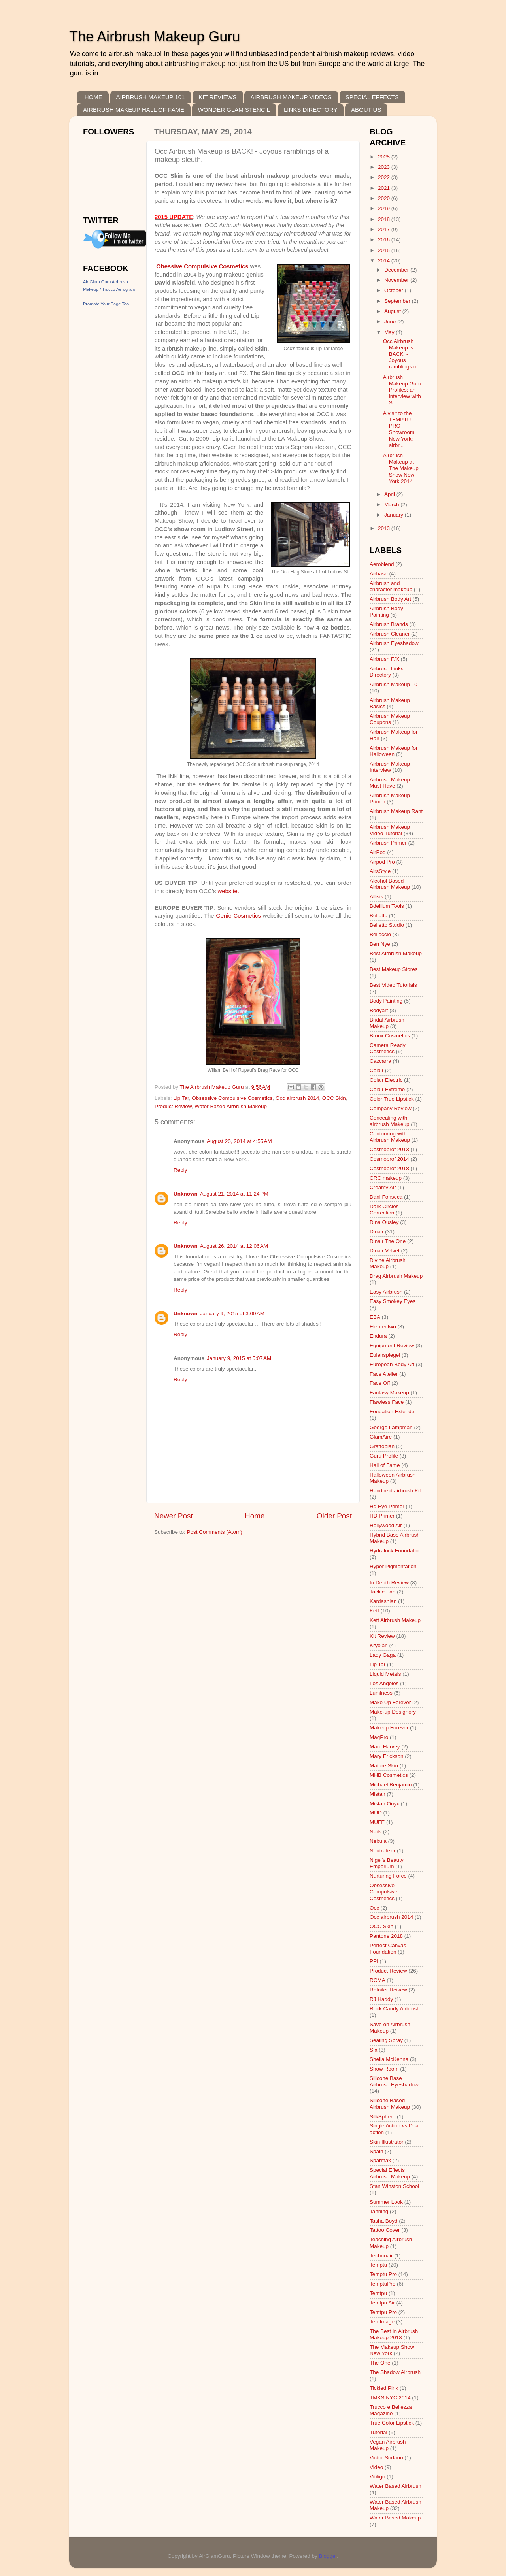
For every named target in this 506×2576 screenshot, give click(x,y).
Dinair (376, 1232)
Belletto (378, 915)
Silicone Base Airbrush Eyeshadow (394, 2081)
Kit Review (382, 1636)
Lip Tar (181, 1098)
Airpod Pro (382, 862)
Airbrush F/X (384, 659)
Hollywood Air (386, 1525)
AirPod (378, 852)
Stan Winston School (394, 2186)
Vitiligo (377, 2477)
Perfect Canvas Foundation (388, 1948)
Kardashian (383, 1601)
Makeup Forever (389, 1728)
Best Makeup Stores (394, 969)
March (392, 504)
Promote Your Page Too (106, 304)
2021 (384, 188)
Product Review (173, 1106)
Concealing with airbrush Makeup (390, 1121)
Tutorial (378, 2432)
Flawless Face (387, 1402)
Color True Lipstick (392, 1099)
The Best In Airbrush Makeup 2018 (394, 2334)
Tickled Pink (384, 2388)
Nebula (378, 1841)
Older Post (334, 1516)
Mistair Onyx (384, 1804)
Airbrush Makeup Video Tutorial (390, 830)
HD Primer (382, 1516)
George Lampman (391, 1427)
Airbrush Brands (389, 624)
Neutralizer (382, 1851)
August (393, 311)
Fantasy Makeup (389, 1392)
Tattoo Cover (385, 2230)
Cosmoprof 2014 (389, 1159)
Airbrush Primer (388, 843)
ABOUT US (366, 109)
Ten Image (382, 2322)
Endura (378, 1336)
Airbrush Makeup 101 (395, 684)
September (398, 301)
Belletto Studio (387, 925)
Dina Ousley (384, 1222)
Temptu (378, 2265)
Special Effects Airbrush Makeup (390, 2173)
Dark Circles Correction (384, 1209)
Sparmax (380, 2160)
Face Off (380, 1383)
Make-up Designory (393, 1712)
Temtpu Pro (383, 2312)
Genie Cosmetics (238, 916)
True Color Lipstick (392, 2423)
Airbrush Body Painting (386, 611)
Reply (180, 1170)
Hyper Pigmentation (393, 1566)
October (394, 290)
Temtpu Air (382, 2303)
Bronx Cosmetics (390, 1036)
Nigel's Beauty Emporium (387, 1863)
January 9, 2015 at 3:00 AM (232, 1313)
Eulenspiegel (385, 1355)
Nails (375, 1832)
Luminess (381, 1693)
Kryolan (379, 1645)
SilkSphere (382, 2117)
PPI (374, 1961)
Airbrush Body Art (390, 599)
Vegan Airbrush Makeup (388, 2445)
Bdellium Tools (387, 906)
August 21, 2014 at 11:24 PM (234, 1194)
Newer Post (173, 1516)
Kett (374, 1611)
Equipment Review (392, 1345)
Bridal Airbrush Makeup (387, 1023)
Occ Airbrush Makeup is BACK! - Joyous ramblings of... (403, 354)
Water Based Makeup (395, 2518)
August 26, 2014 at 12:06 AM (234, 1246)
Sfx (374, 2050)
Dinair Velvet (385, 1251)
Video (376, 2467)
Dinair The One (388, 1241)
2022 (384, 177)
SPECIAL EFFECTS (372, 97)
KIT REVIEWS (217, 97)
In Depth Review (389, 1583)
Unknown (186, 1194)
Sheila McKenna (389, 2059)
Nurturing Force (388, 1876)
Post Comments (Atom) (214, 1532)
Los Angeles (384, 1683)
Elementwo (383, 1326)
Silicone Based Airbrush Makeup (390, 2103)
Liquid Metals (385, 1674)
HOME (93, 97)
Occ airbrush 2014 (297, 1098)
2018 (384, 219)
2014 (384, 261)
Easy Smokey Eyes (392, 1301)
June (390, 321)
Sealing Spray (386, 2040)
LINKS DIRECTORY (310, 109)
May (390, 332)
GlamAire (381, 1437)
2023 (384, 167)
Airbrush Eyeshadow (394, 643)
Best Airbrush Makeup (396, 953)
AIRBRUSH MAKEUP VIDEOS (291, 97)
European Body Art (392, 1364)
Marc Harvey (385, 1747)
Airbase (379, 574)
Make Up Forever (390, 1702)
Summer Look (386, 2202)
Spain (376, 2151)
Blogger (328, 2556)
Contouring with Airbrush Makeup (390, 1137)
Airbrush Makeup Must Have (390, 783)
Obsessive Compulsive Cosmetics (232, 1098)
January (394, 515)
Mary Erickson (387, 1756)
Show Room (384, 2069)
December (397, 270)
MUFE (377, 1822)
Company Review (391, 1108)
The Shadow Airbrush (395, 2372)
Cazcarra (380, 1061)
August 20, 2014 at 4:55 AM (239, 1141)
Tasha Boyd (384, 2221)
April (390, 494)
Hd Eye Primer (387, 1506)
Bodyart (379, 1010)
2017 (384, 229)
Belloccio (380, 934)
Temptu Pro (383, 2274)
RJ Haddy (381, 1999)
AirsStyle (380, 871)
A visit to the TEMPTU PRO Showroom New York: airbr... (399, 429)
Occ (374, 1908)
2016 (384, 240)
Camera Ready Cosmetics (388, 1048)
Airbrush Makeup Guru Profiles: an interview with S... (402, 390)
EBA (375, 1317)
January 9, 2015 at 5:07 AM (239, 1358)
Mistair (377, 1794)
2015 (384, 250)
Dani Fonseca (386, 1197)
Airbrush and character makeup (391, 586)
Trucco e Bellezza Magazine (391, 2410)
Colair (376, 1070)
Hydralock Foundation (395, 1551)
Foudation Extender (393, 1411)
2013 (384, 528)
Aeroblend (382, 564)
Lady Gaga (383, 1655)
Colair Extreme (387, 1089)
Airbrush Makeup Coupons (390, 719)
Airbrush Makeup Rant (396, 811)
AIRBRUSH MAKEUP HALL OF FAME (133, 109)
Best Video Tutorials (393, 985)
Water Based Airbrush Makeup (230, 1106)
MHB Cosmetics (389, 1775)
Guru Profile (384, 1456)
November (397, 280)
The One (380, 2363)
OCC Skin (334, 1098)
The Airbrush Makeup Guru (154, 36)
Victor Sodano (386, 2458)
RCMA (377, 1980)
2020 (384, 198)
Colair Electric (386, 1080)
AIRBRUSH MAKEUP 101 (150, 97)
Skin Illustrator (387, 2142)
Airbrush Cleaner (390, 634)
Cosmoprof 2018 (389, 1168)
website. (228, 891)
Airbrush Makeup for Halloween (394, 751)
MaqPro (379, 1737)
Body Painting (386, 1001)
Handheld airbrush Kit (395, 1491)
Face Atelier (384, 1374)
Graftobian (382, 1446)
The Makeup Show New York (392, 2350)
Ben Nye (380, 944)
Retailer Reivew (388, 1990)
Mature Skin (384, 1766)
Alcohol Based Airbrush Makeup (390, 884)
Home (254, 1516)
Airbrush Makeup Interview (390, 767)
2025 (384, 157)
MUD (376, 1813)
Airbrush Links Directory (387, 672)
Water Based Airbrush (395, 2486)
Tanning (379, 2211)
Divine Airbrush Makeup (388, 1263)
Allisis (376, 897)
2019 (384, 208)
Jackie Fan (382, 1592)
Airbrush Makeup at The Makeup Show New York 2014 (401, 468)
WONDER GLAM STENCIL (234, 109)
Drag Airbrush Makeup (396, 1276)
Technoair (381, 2256)
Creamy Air (383, 1187)
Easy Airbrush (386, 1292)
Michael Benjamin (391, 1785)
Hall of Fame (385, 1465)
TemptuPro (382, 2284)
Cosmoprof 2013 (389, 1149)
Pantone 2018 (386, 1936)
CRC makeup (386, 1178)
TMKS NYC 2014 (390, 2398)
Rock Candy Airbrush (395, 2009)
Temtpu (378, 2293)
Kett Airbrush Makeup (395, 1620)
